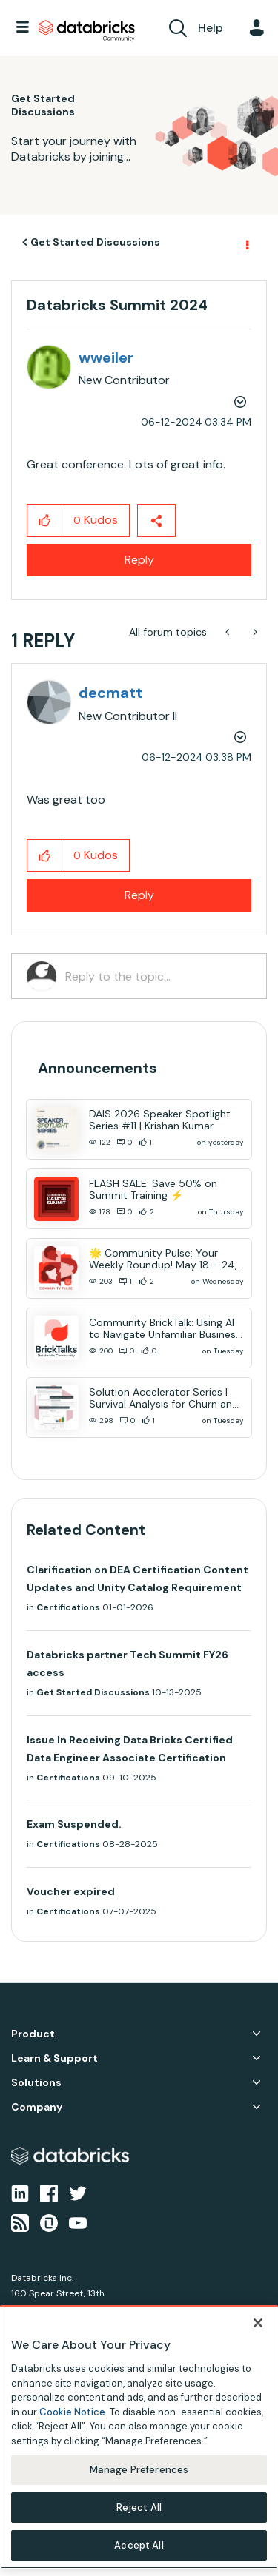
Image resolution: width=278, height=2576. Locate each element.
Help (210, 28)
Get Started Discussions (95, 242)
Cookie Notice (72, 2412)
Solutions (36, 2082)
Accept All (138, 2545)
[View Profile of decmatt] (110, 692)
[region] (139, 2437)
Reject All (139, 2507)
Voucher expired (71, 1891)
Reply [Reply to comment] (139, 895)
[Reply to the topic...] (158, 976)
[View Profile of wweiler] (106, 357)
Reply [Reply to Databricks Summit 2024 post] (139, 560)
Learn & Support (54, 2058)
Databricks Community (87, 31)
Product (33, 2034)
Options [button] (246, 243)
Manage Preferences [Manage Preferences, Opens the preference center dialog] (139, 2470)
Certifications (68, 1607)
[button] (44, 520)
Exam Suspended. (74, 1824)
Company (36, 2107)
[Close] (258, 2323)
